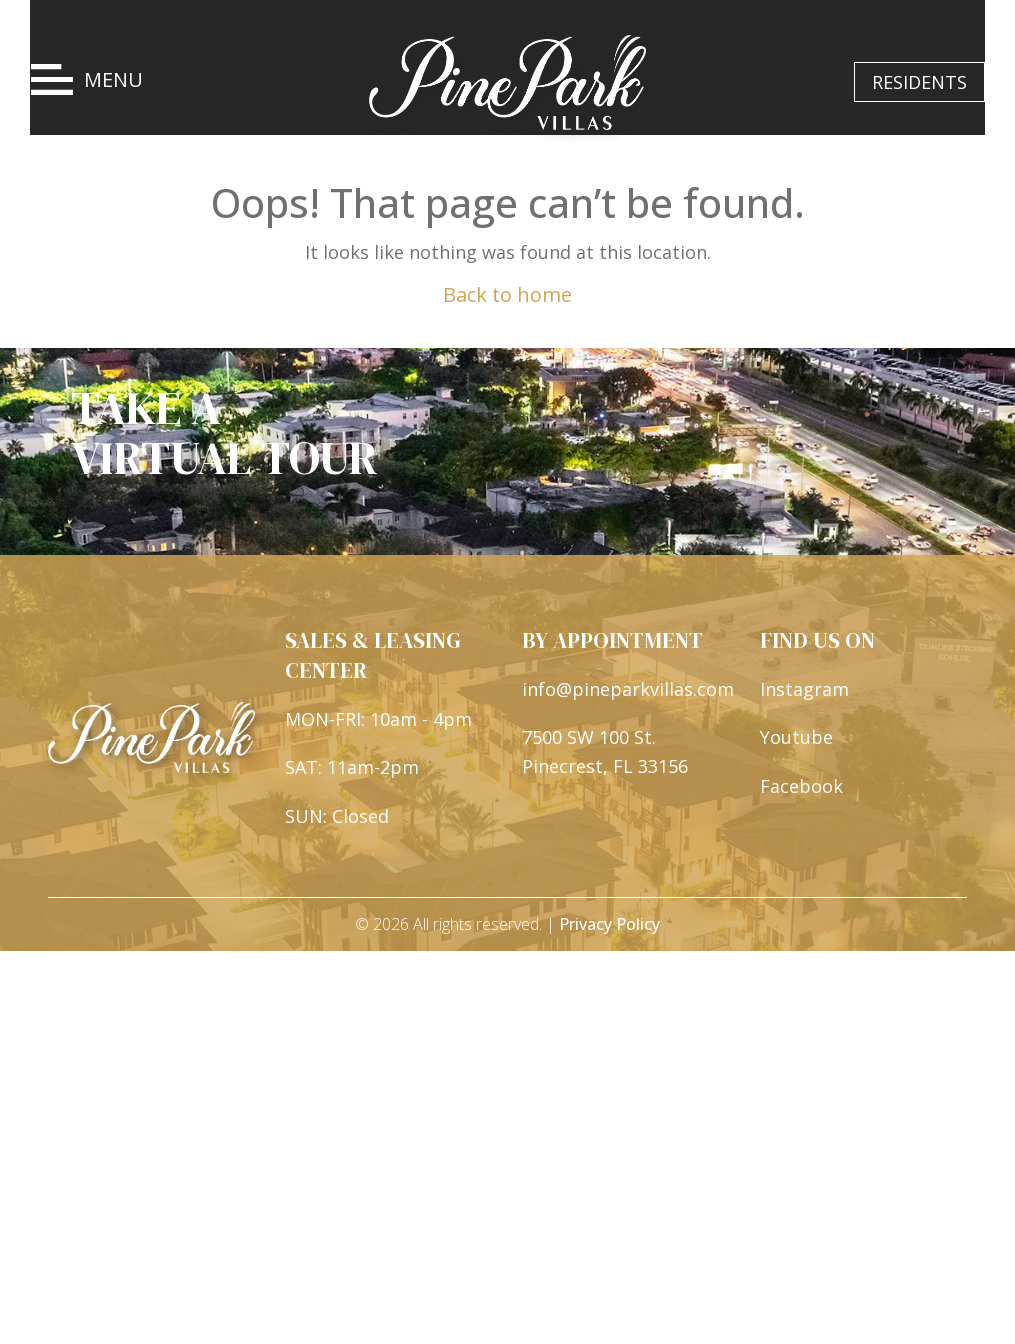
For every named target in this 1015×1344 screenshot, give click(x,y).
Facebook (801, 788)
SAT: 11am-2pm (352, 769)
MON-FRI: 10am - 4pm (378, 720)
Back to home (507, 294)
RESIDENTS (919, 82)
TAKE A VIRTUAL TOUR (224, 434)
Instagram (804, 690)
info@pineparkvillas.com (628, 690)
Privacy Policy (609, 926)
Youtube (796, 739)
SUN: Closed (337, 818)
